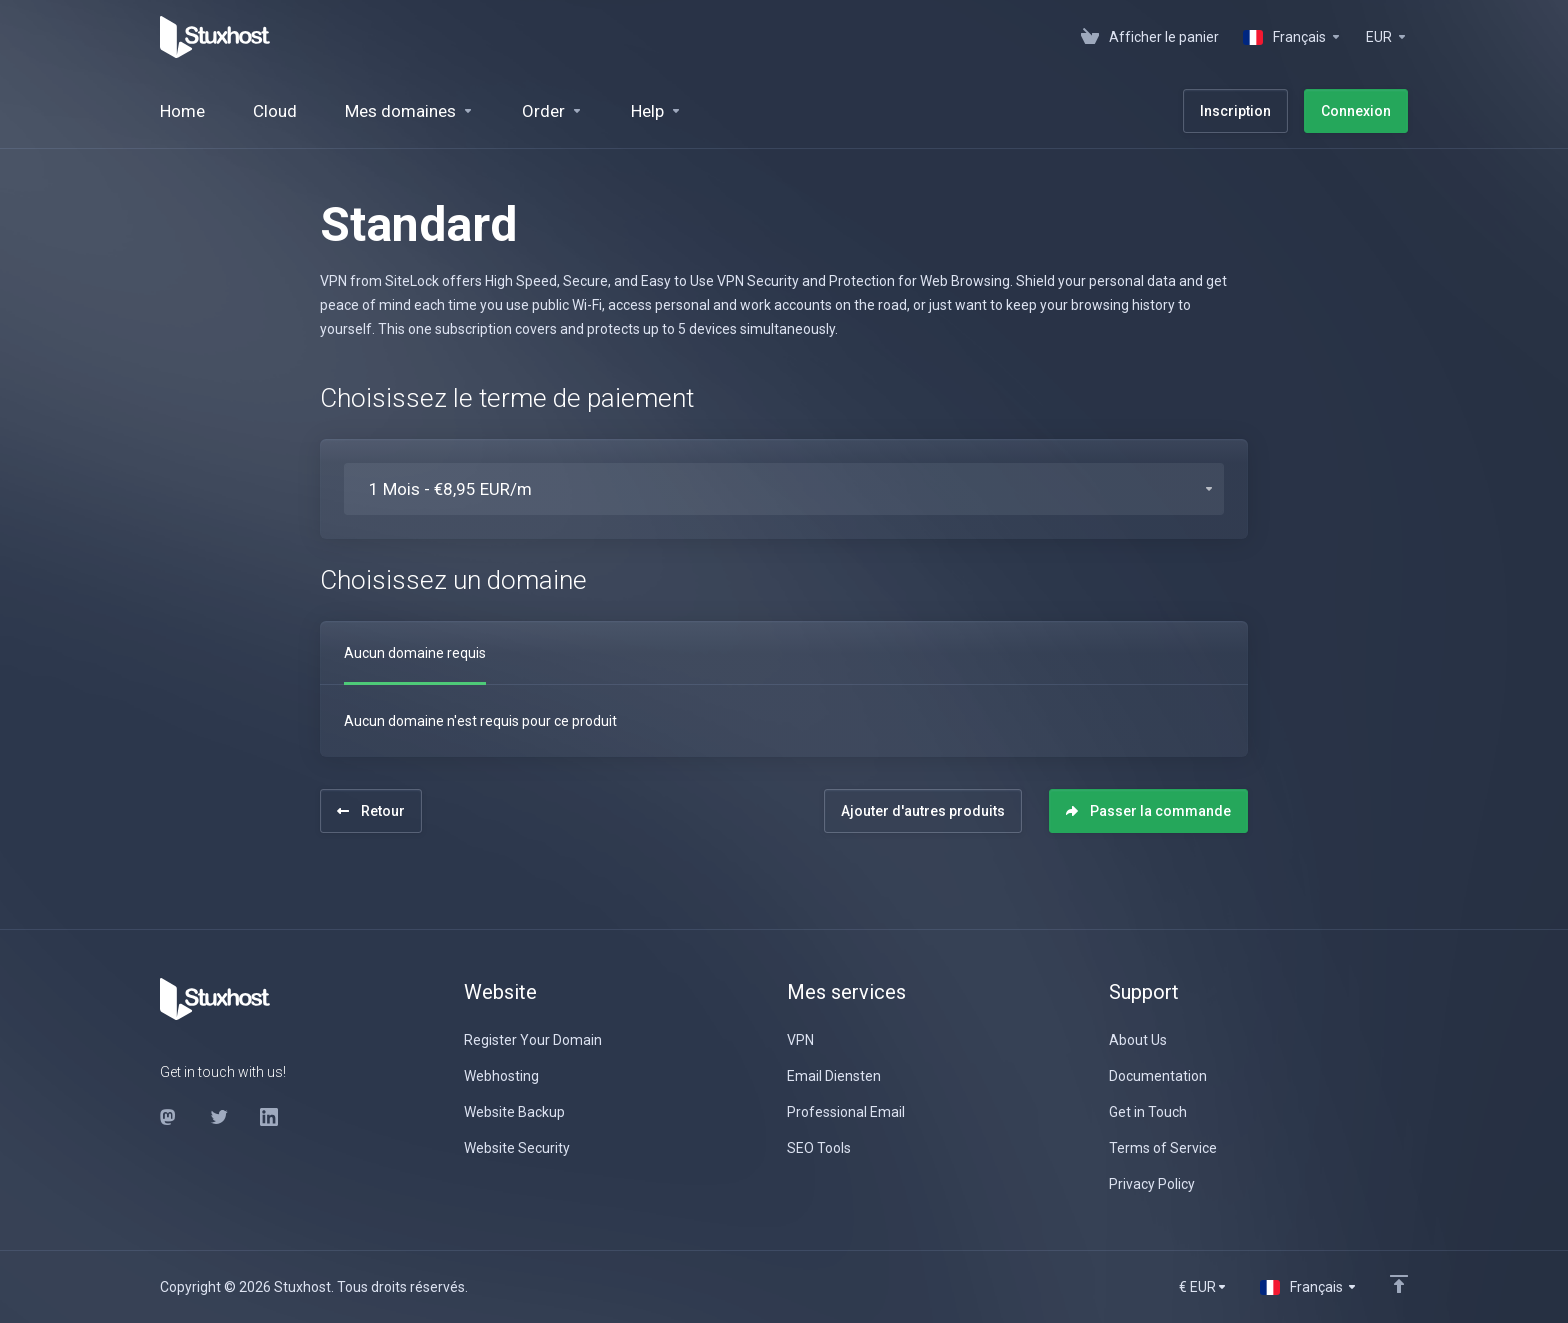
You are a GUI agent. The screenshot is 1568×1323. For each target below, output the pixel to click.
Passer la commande (1148, 811)
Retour (371, 811)
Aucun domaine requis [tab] (415, 653)
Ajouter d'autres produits (923, 811)
